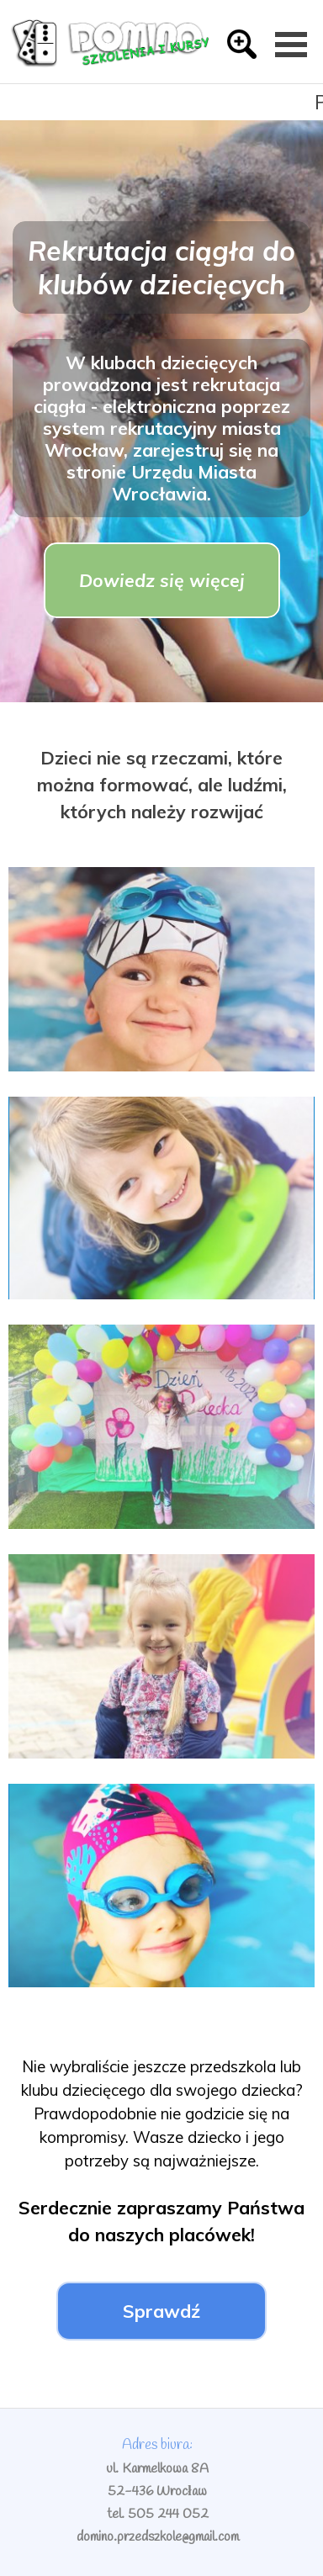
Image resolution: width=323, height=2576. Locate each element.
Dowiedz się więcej (162, 580)
